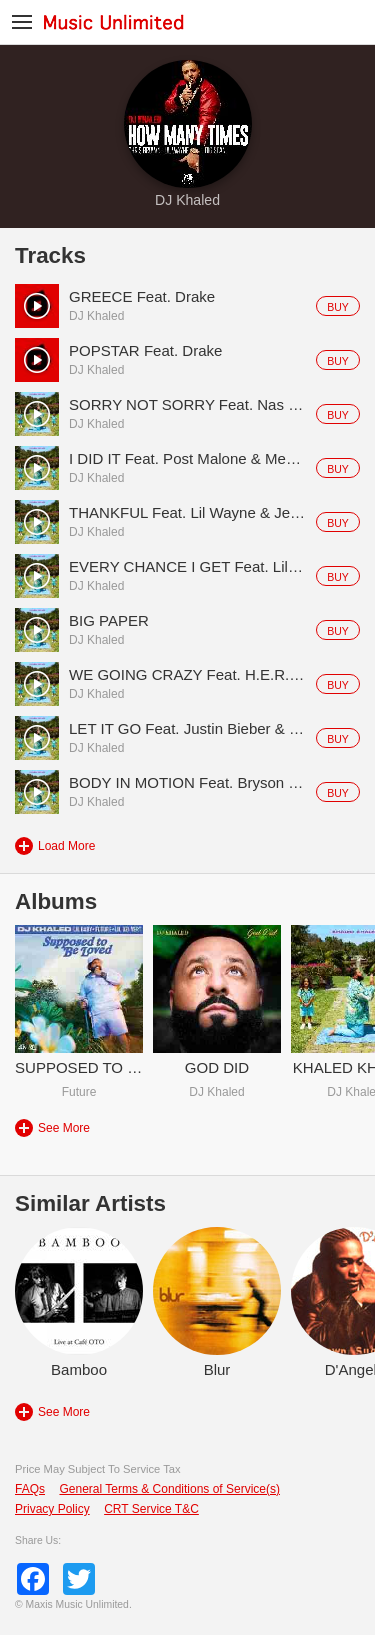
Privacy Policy (52, 1509)
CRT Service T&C (151, 1509)
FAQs (30, 1489)
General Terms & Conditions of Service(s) (169, 1489)
